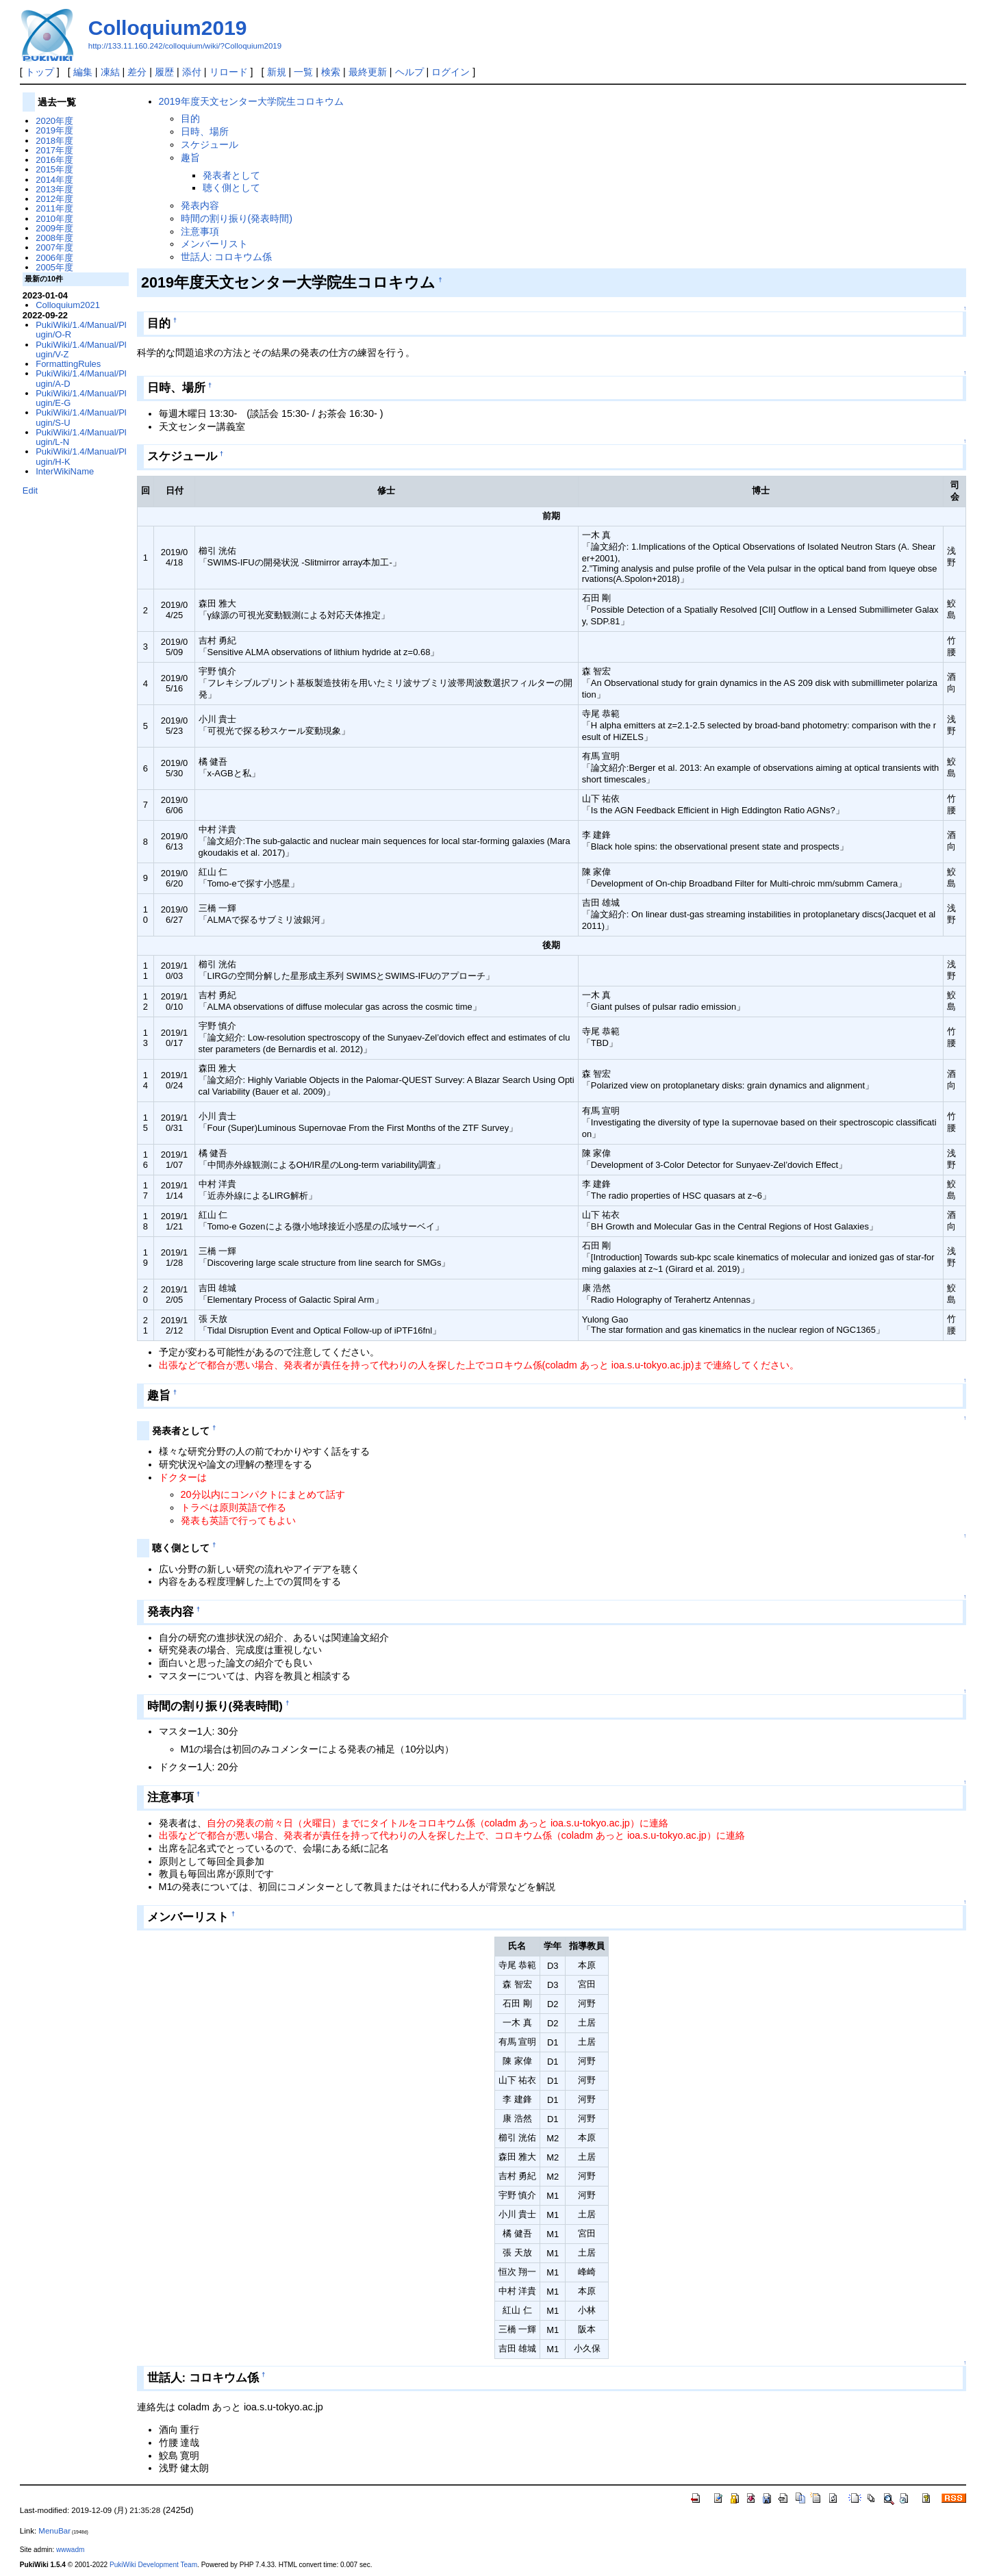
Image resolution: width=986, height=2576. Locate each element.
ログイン (450, 71)
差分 (137, 71)
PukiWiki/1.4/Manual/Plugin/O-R (81, 330)
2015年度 (54, 169)
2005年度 (54, 267)
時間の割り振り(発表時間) (237, 218)
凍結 (110, 71)
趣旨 (190, 157)
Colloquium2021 (68, 305)
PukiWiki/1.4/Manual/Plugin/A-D (81, 378)
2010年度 (54, 219)
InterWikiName (65, 471)
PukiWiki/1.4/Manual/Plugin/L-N (81, 437)
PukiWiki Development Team (153, 2564)
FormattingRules (68, 364)
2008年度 (54, 238)
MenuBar (54, 2531)
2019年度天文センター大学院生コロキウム (251, 101)
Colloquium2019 (167, 27)
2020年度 (54, 121)
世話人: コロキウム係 (227, 256)
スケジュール (209, 144)
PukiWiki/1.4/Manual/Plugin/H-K (81, 456)
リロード (229, 71)
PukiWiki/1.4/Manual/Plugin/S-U (81, 417)
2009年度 (54, 228)
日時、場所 (205, 131)
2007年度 (54, 247)
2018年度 (54, 141)
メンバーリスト (214, 243)
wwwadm (70, 2549)
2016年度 (54, 160)
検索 (330, 71)
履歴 (164, 71)
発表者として (231, 175)
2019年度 (54, 130)
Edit (30, 490)
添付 (191, 71)
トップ (39, 71)
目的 (190, 118)
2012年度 (54, 199)
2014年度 (54, 180)
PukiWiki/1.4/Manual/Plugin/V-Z (81, 349)
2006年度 (54, 258)
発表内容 (200, 205)
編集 (82, 71)
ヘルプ (409, 71)
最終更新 (368, 71)
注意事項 (200, 231)
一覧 (303, 71)
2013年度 (54, 189)
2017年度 (54, 150)
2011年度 (54, 208)
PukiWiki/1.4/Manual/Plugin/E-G (81, 398)
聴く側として (231, 187)
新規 (276, 71)
